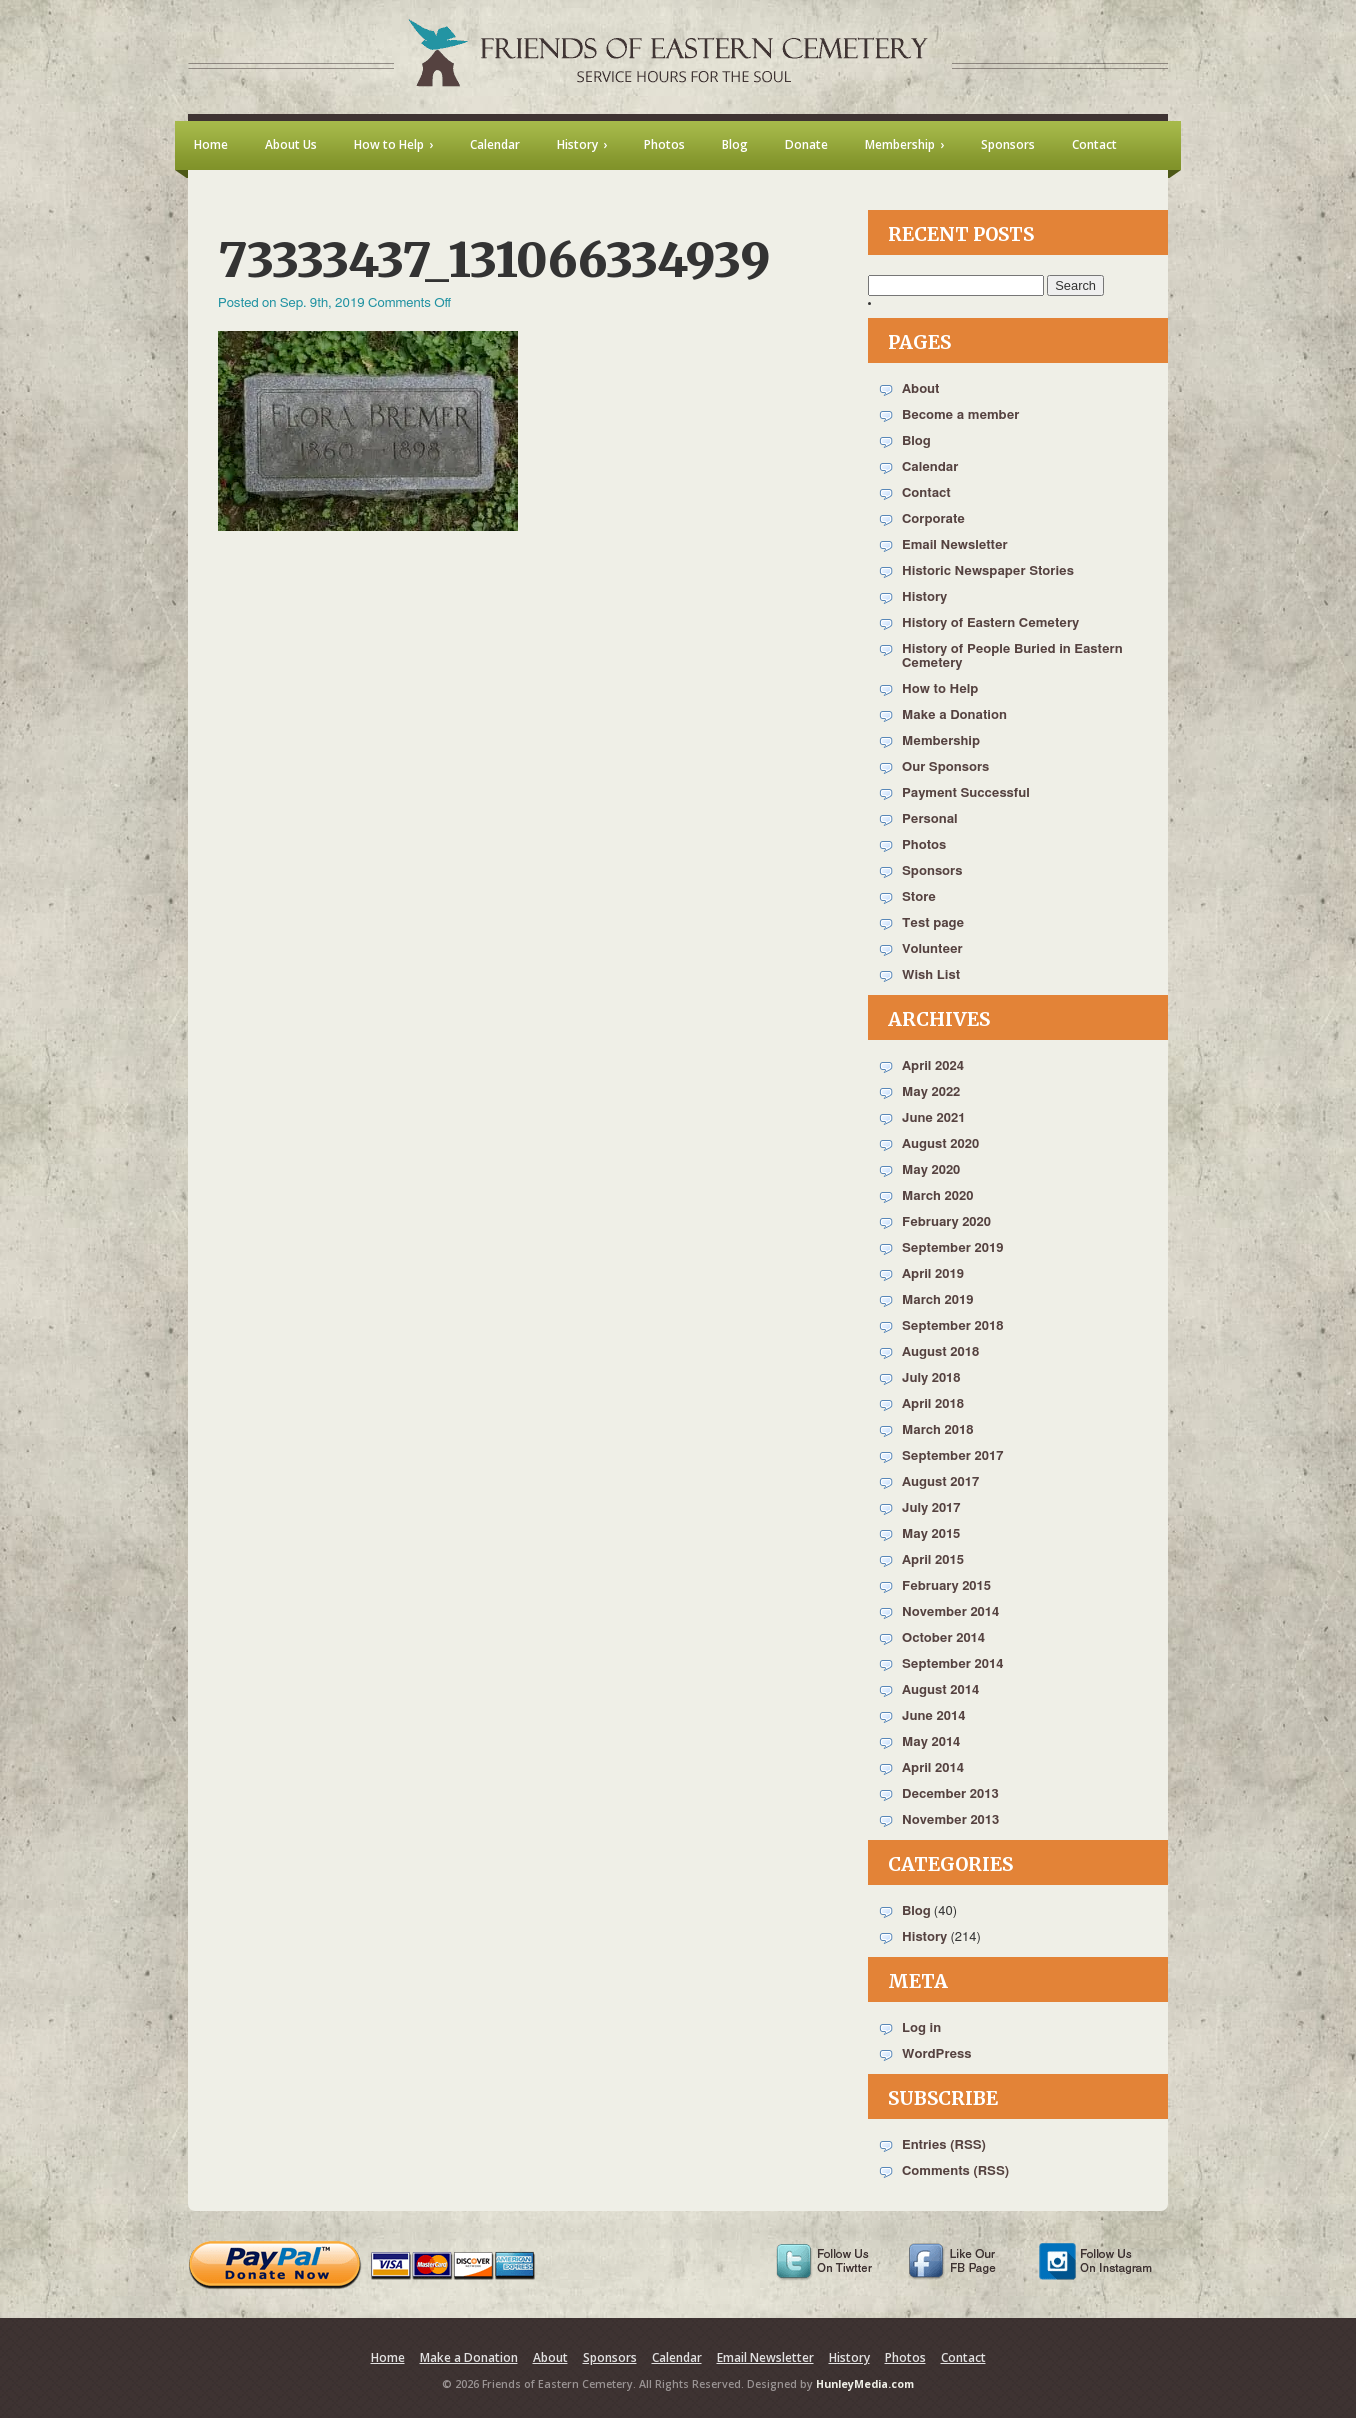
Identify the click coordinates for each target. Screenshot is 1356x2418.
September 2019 (952, 1248)
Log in (921, 2028)
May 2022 (931, 1092)
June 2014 (933, 1716)
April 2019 (933, 1274)
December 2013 (950, 1794)
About (920, 389)
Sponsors (932, 871)
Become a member (960, 415)
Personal (930, 819)
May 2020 (931, 1170)
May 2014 (931, 1742)
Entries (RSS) (944, 2145)
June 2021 (933, 1118)
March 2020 (937, 1196)
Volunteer (932, 949)
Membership (941, 741)
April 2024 (933, 1066)
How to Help (940, 689)
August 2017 (940, 1482)
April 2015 (933, 1560)
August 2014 (940, 1690)
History (924, 597)
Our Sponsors (945, 767)
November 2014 (950, 1612)
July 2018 (931, 1378)
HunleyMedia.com (865, 2384)
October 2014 (943, 1638)
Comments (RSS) (955, 2171)
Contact (926, 493)
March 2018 (937, 1430)
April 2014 (933, 1768)
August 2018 (940, 1352)
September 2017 (952, 1456)
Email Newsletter (955, 545)
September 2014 (952, 1664)
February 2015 (946, 1586)
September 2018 (952, 1326)
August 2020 (940, 1144)
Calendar (930, 467)
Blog (916, 441)
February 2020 (946, 1222)
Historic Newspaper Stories (988, 571)
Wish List (931, 975)
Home (388, 2357)
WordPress (937, 2054)
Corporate (933, 519)
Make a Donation (954, 715)
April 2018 (933, 1404)
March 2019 (937, 1300)
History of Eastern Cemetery (990, 623)
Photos (924, 845)
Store (919, 897)
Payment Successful (966, 793)
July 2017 (931, 1508)
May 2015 (931, 1534)
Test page (933, 923)
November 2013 (950, 1820)
